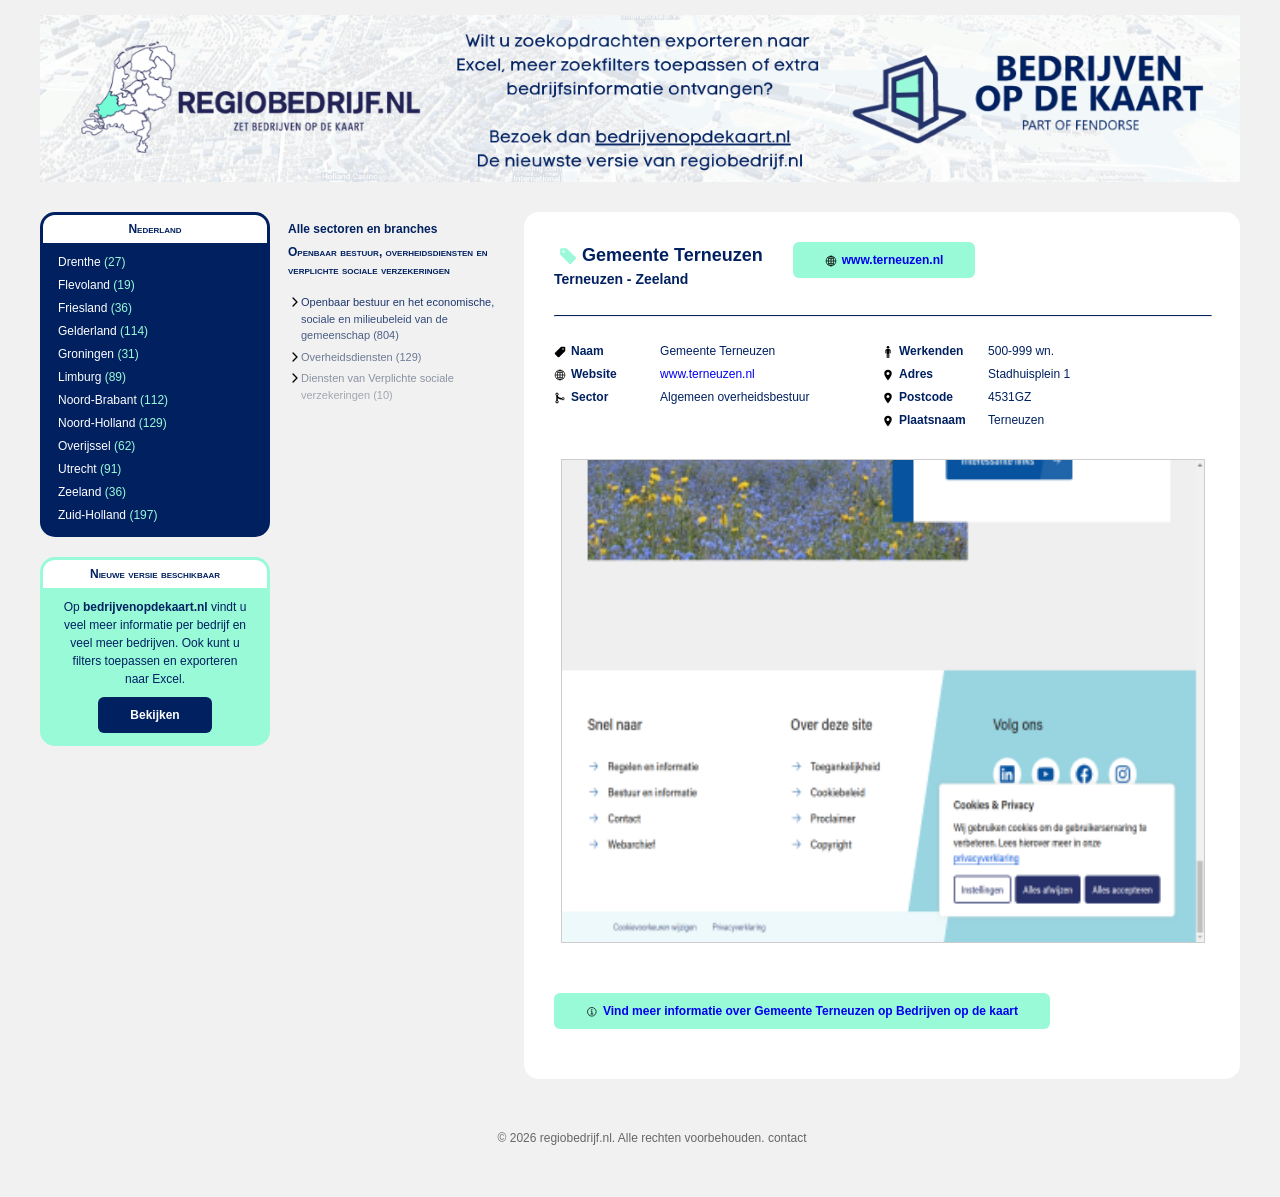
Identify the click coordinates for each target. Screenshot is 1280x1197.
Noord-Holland (96, 423)
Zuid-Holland (92, 515)
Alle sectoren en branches (362, 229)
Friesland (82, 308)
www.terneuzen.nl (884, 260)
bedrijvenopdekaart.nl (145, 607)
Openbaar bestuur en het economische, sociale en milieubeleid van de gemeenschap (397, 318)
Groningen (86, 354)
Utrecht (77, 469)
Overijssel (84, 446)
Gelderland (87, 331)
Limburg (79, 377)
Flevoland (84, 285)
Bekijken (154, 715)
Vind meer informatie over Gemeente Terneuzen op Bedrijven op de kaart (802, 1011)
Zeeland (79, 492)
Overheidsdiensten (347, 357)
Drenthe (79, 262)
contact (787, 1138)
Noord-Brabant (97, 400)
